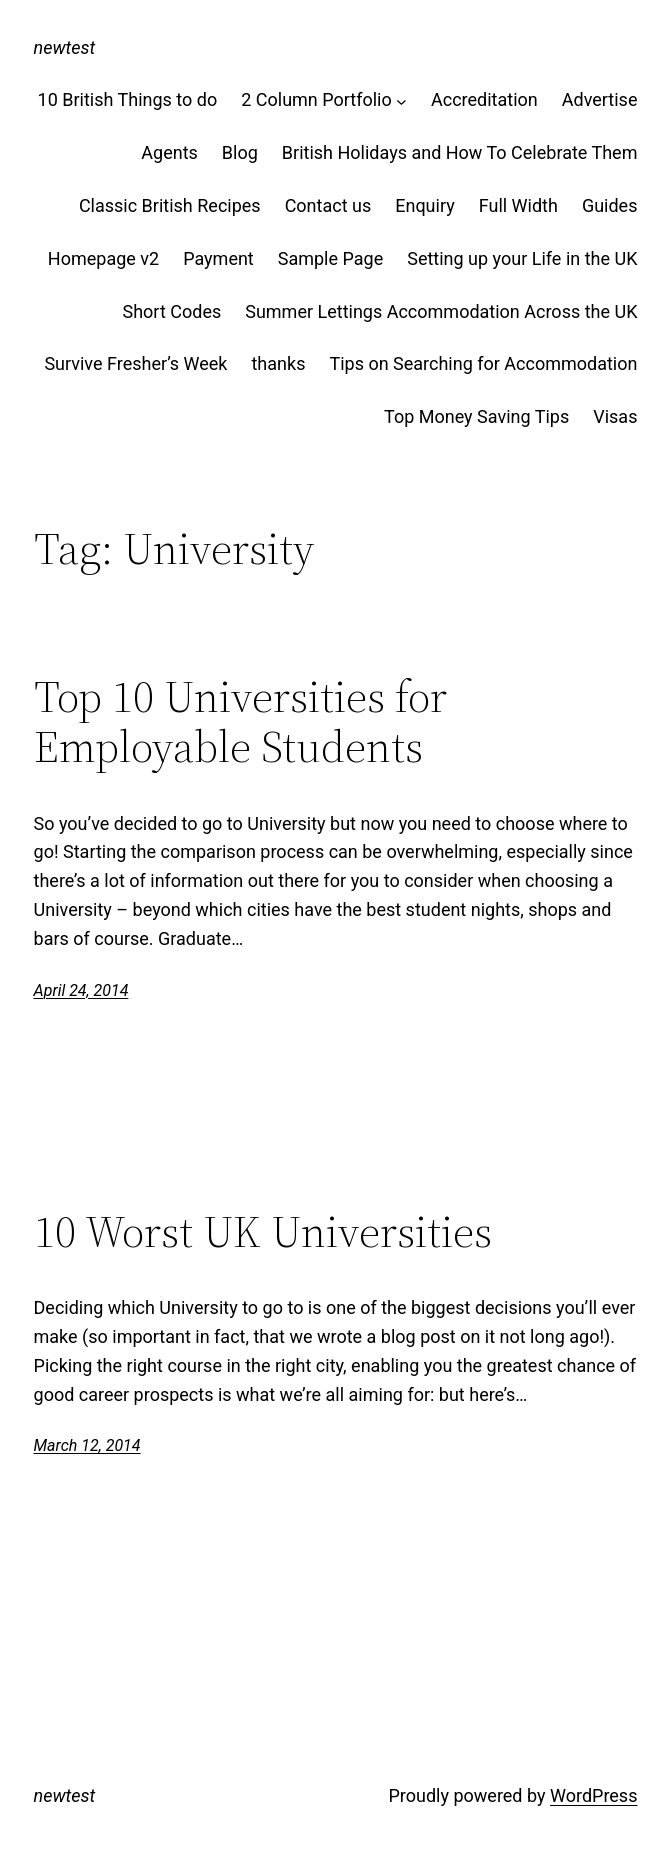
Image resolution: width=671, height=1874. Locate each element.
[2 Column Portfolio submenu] (401, 100)
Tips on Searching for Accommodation (483, 363)
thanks (278, 363)
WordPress (593, 1795)
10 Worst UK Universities (263, 1232)
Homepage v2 (103, 258)
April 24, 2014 (81, 990)
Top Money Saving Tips (476, 416)
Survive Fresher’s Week (135, 363)
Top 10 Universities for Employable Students (240, 722)
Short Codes (171, 311)
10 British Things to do (128, 99)
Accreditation (484, 99)
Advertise (600, 99)
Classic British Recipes (170, 205)
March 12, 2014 (87, 1445)
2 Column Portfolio (316, 99)
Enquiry (424, 205)
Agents (169, 152)
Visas (615, 416)
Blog (240, 152)
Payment (218, 258)
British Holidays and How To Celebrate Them (460, 152)
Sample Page (330, 258)
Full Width (518, 205)
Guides (610, 205)
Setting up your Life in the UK (522, 258)
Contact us (328, 205)
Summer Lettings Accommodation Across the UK (441, 311)
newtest (65, 47)
